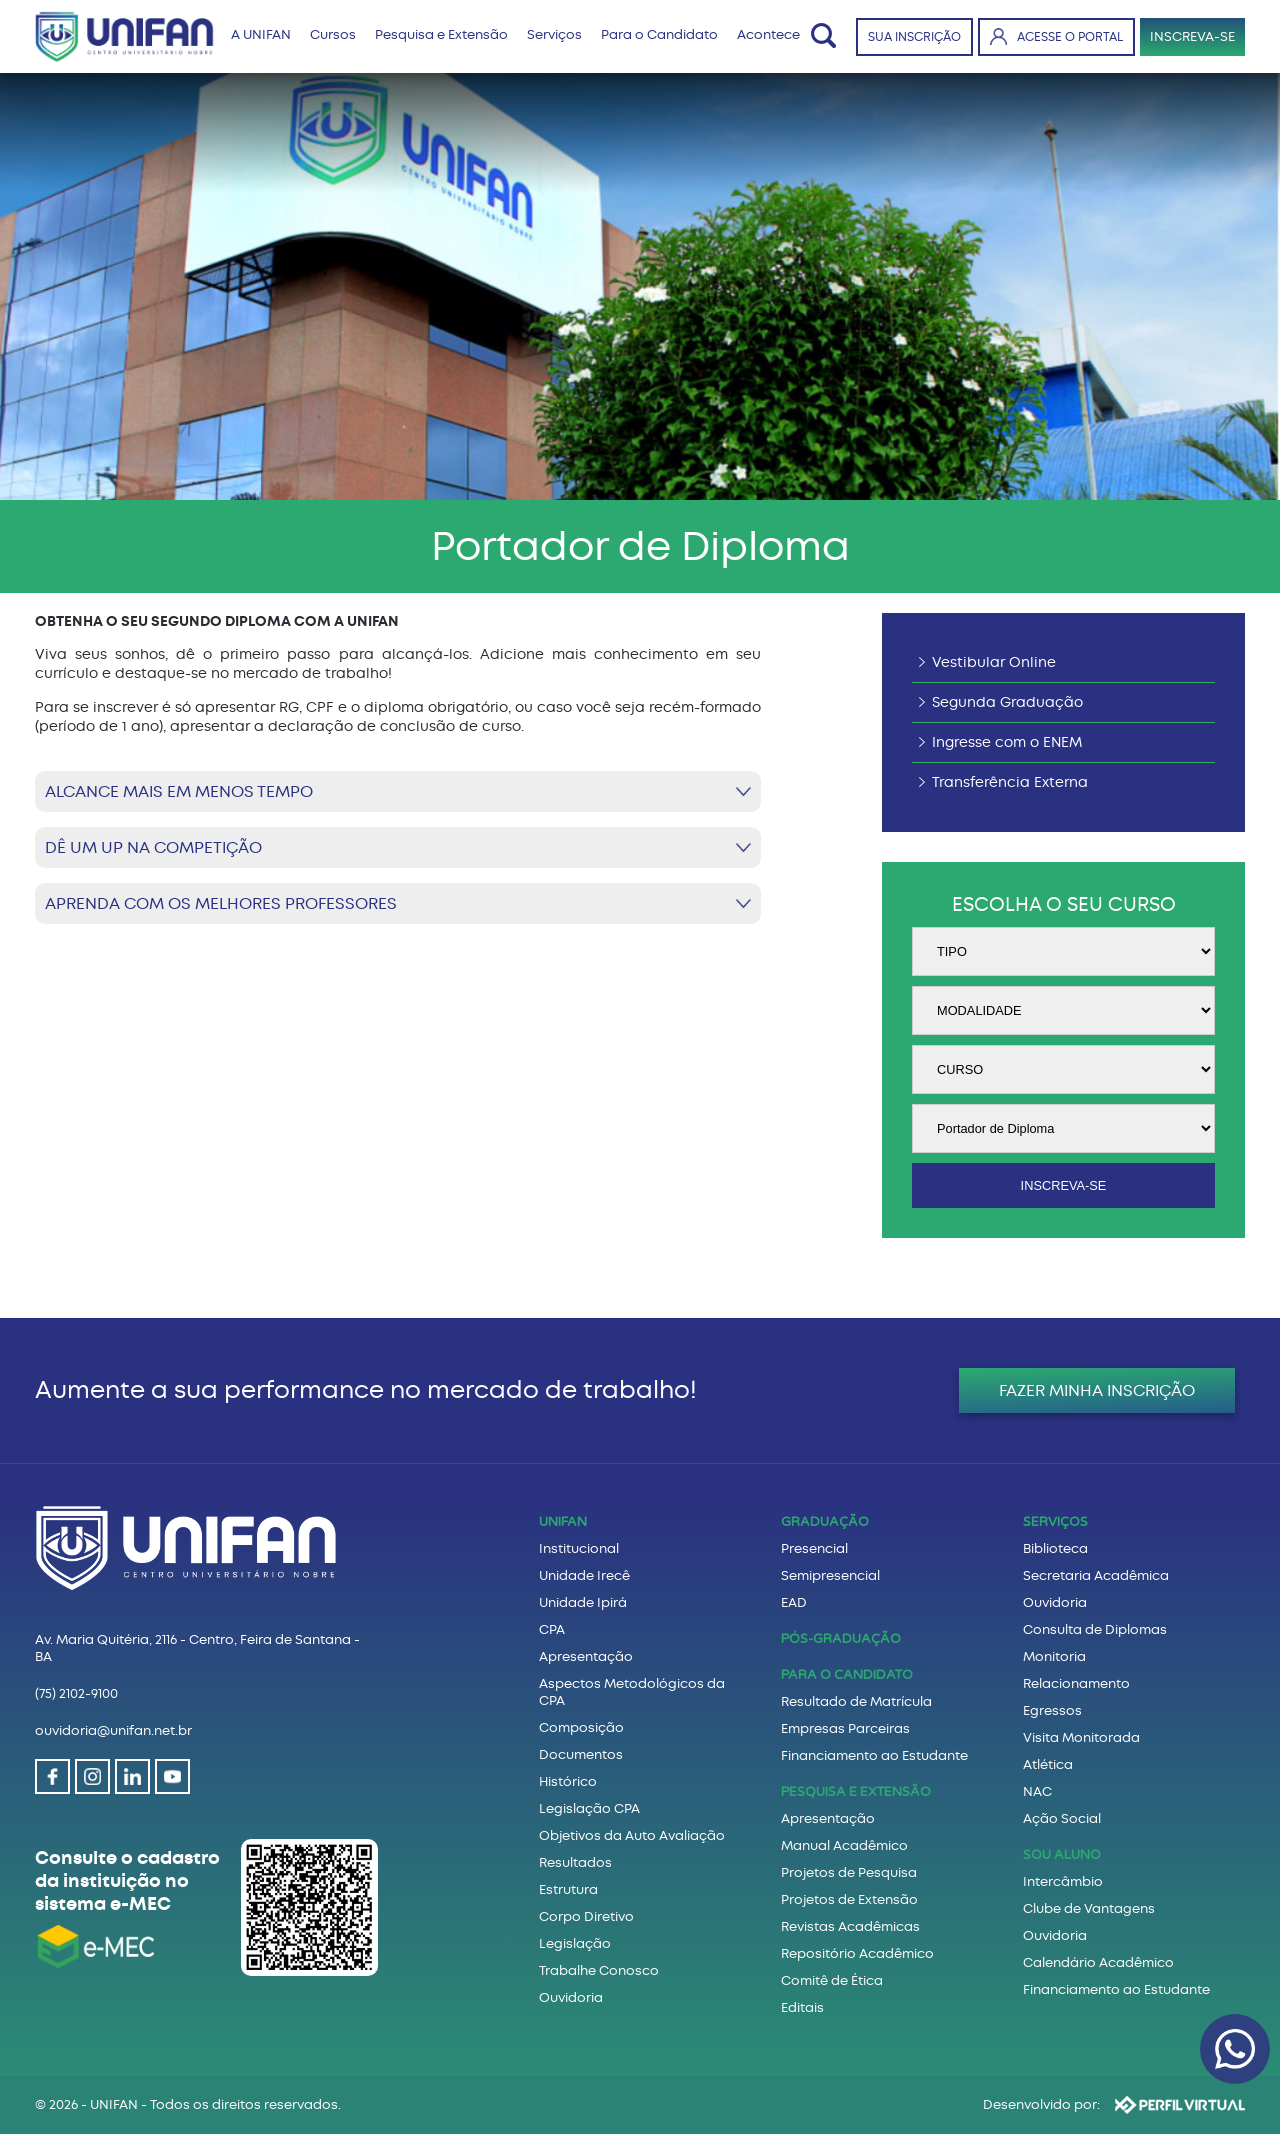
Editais (802, 2007)
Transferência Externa (1010, 782)
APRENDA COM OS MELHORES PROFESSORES (221, 903)
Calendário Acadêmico (1098, 1962)
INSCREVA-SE (1192, 36)
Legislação (575, 1943)
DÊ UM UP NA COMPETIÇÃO (153, 847)
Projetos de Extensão (849, 1899)
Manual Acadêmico (844, 1845)
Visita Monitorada (1081, 1737)
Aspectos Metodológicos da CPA (632, 1692)
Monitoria (1054, 1656)
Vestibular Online (994, 662)
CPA (552, 1629)
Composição (581, 1727)
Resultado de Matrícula (856, 1701)
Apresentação (586, 1656)
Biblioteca (1055, 1548)
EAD (794, 1602)
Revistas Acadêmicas (850, 1926)
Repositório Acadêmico (857, 1953)
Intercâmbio (1063, 1881)
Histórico (568, 1781)
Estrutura (568, 1889)
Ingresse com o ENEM (1007, 742)
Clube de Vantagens (1089, 1908)
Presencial (814, 1548)
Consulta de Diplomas (1095, 1629)
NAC (1037, 1791)
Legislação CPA (589, 1808)
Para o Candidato (659, 34)
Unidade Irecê (584, 1575)
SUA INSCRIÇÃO (914, 37)
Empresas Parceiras (845, 1728)
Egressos (1052, 1710)
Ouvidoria (571, 1997)
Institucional (579, 1548)
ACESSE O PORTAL (1056, 36)
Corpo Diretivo (586, 1916)
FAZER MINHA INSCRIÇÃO (1097, 1390)
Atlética (1048, 1764)
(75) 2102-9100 (76, 1693)
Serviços (554, 34)
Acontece (768, 34)
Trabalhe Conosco (599, 1970)
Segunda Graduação (1007, 702)
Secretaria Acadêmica (1096, 1575)
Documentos (581, 1754)
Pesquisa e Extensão (441, 34)
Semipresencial (830, 1575)
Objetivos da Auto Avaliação (632, 1835)
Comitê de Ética (832, 1980)
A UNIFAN (261, 34)
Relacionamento (1076, 1683)
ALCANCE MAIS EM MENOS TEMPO (179, 791)
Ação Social (1062, 1818)
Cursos (333, 34)
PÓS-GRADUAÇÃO (841, 1639)
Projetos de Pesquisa (849, 1872)
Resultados (575, 1862)
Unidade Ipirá (583, 1602)
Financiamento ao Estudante (874, 1755)
